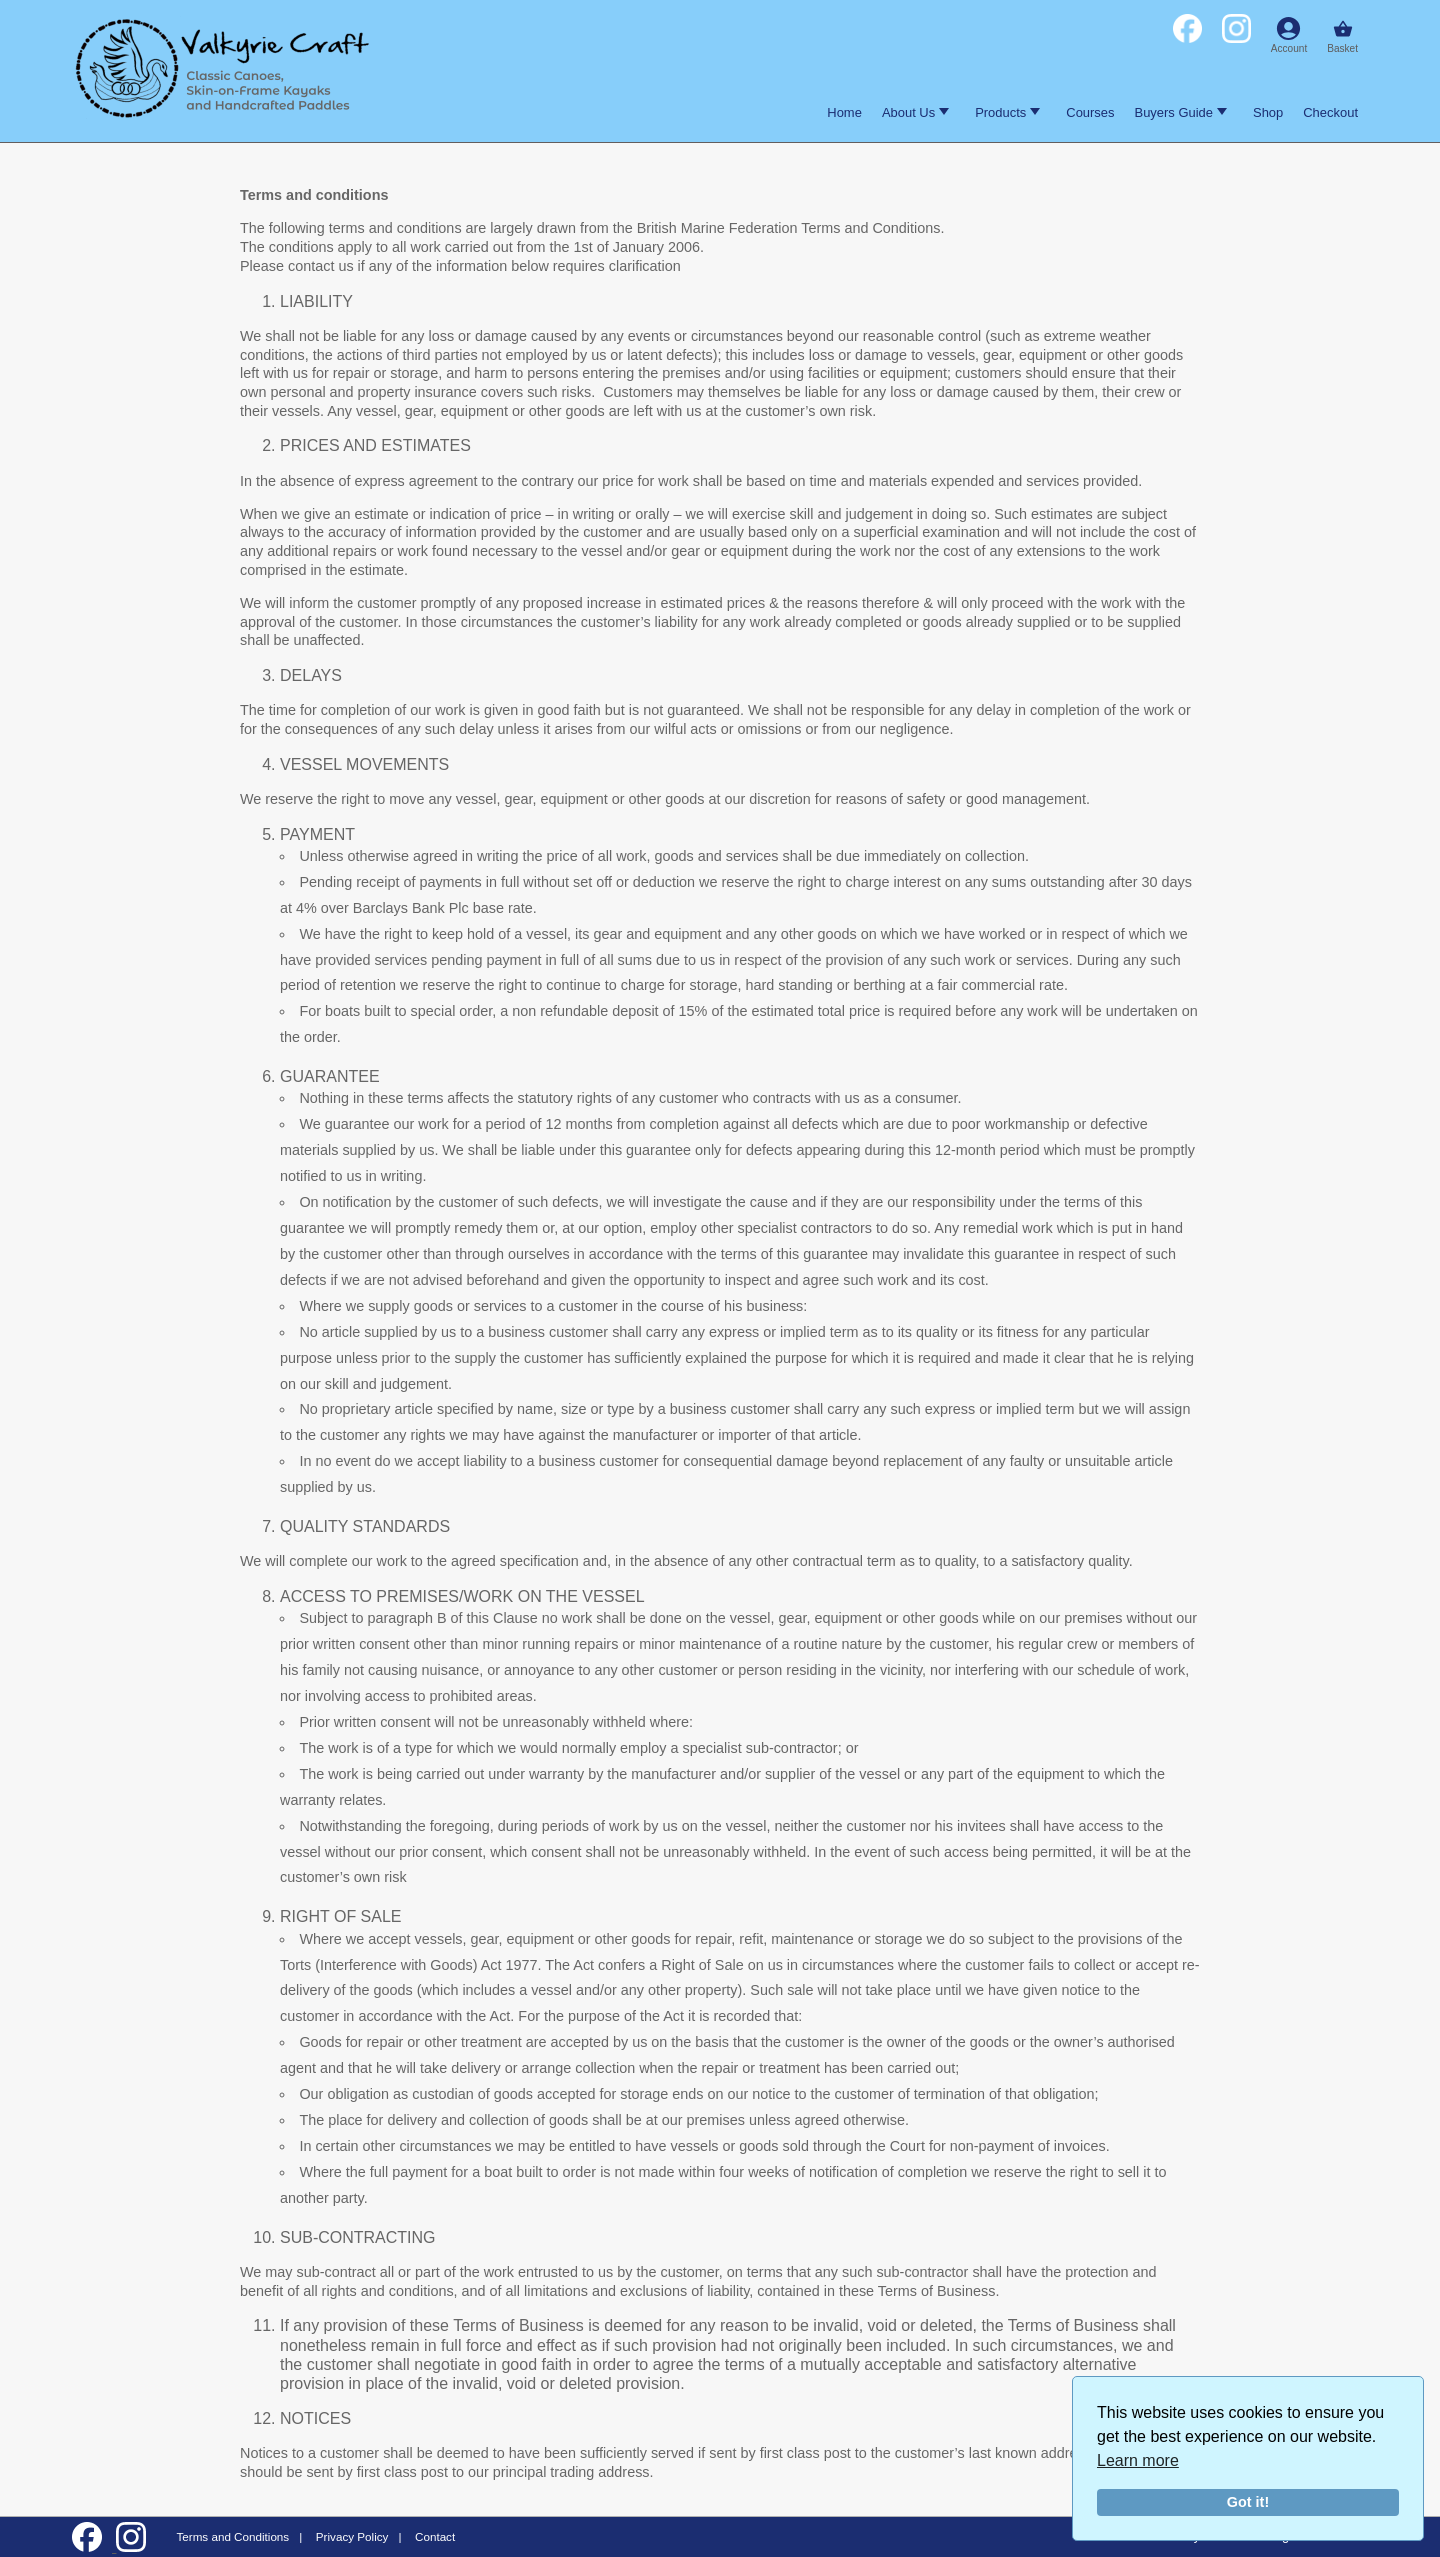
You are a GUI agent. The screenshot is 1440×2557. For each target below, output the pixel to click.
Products (1007, 112)
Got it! (1248, 2502)
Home (844, 112)
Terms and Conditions (232, 2536)
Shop (1268, 112)
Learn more (1138, 2460)
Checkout (1330, 112)
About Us (915, 112)
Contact (435, 2536)
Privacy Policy (352, 2536)
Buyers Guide (1181, 112)
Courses (1090, 112)
